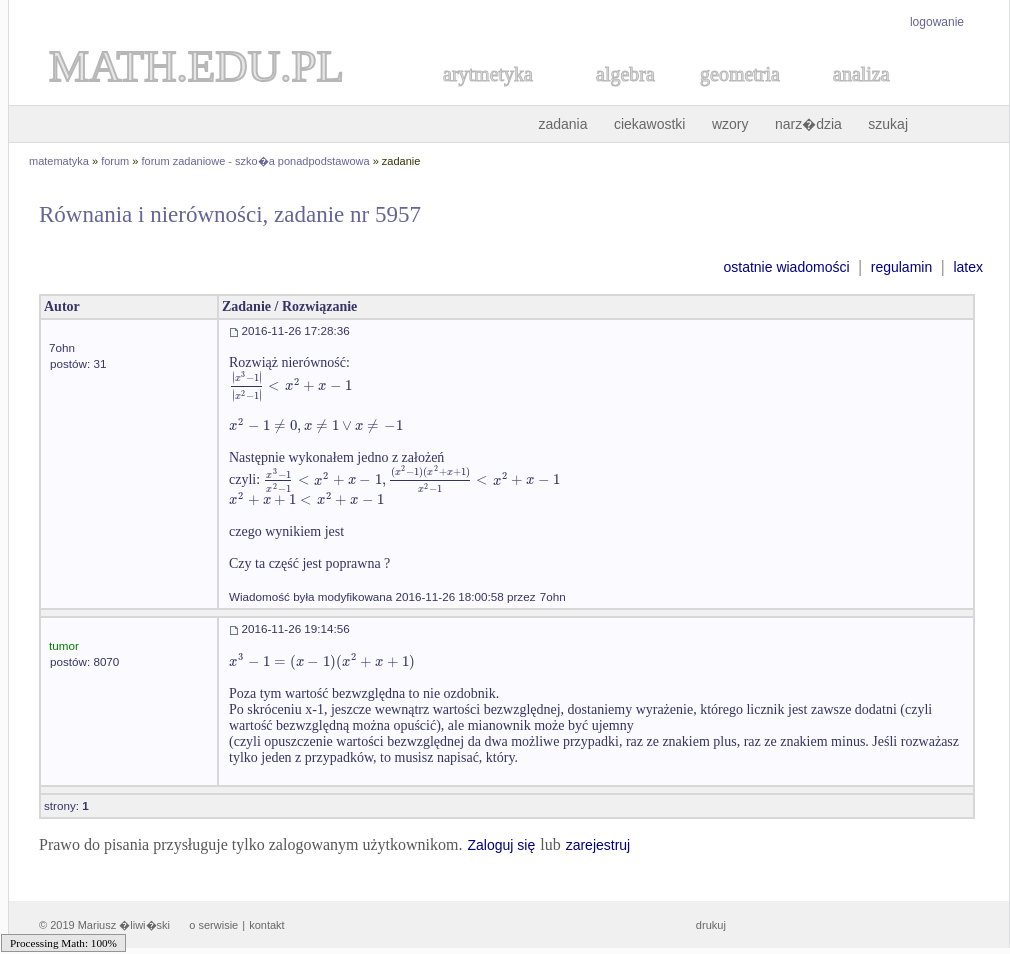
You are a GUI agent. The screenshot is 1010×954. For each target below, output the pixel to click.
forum (115, 161)
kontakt (266, 925)
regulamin (901, 267)
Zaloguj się (501, 845)
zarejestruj (598, 845)
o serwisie (213, 925)
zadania (562, 124)
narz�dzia (808, 124)
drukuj (711, 925)
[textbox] (290, 385)
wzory (730, 124)
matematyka (59, 161)
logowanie (937, 22)
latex (968, 267)
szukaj (888, 124)
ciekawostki (650, 124)
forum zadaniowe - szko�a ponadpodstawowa (256, 161)
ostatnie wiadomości (786, 267)
